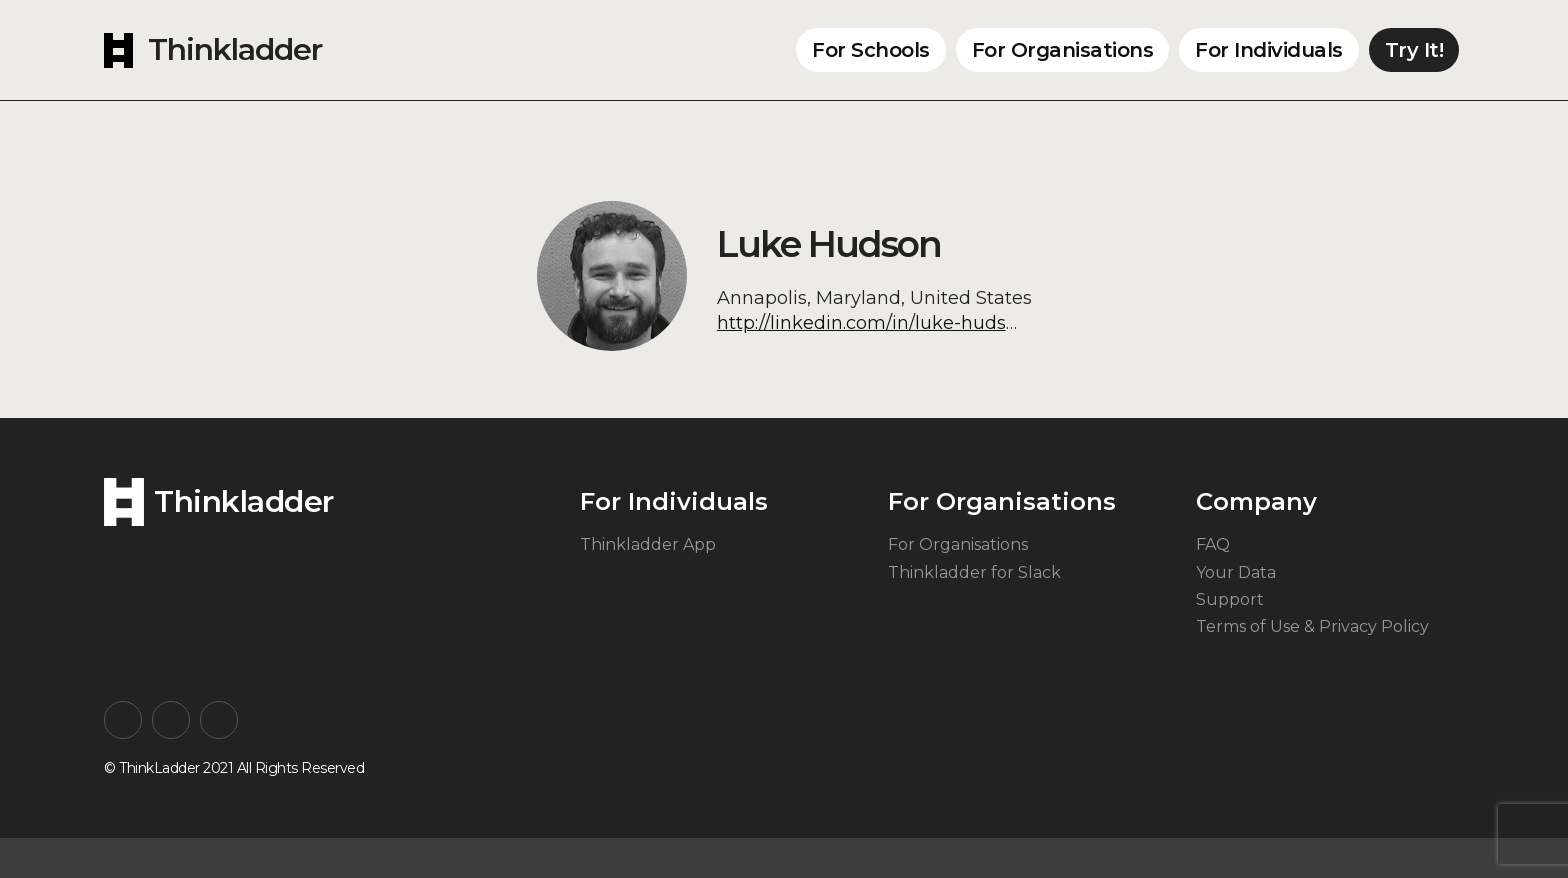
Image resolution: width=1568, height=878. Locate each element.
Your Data (1236, 572)
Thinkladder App (648, 544)
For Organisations (1063, 50)
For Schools (871, 50)
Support (1230, 599)
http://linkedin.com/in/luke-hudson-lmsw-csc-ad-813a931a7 (982, 323)
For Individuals (1269, 50)
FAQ (1213, 544)
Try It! (1414, 50)
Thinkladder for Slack (974, 572)
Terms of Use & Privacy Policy (1312, 626)
